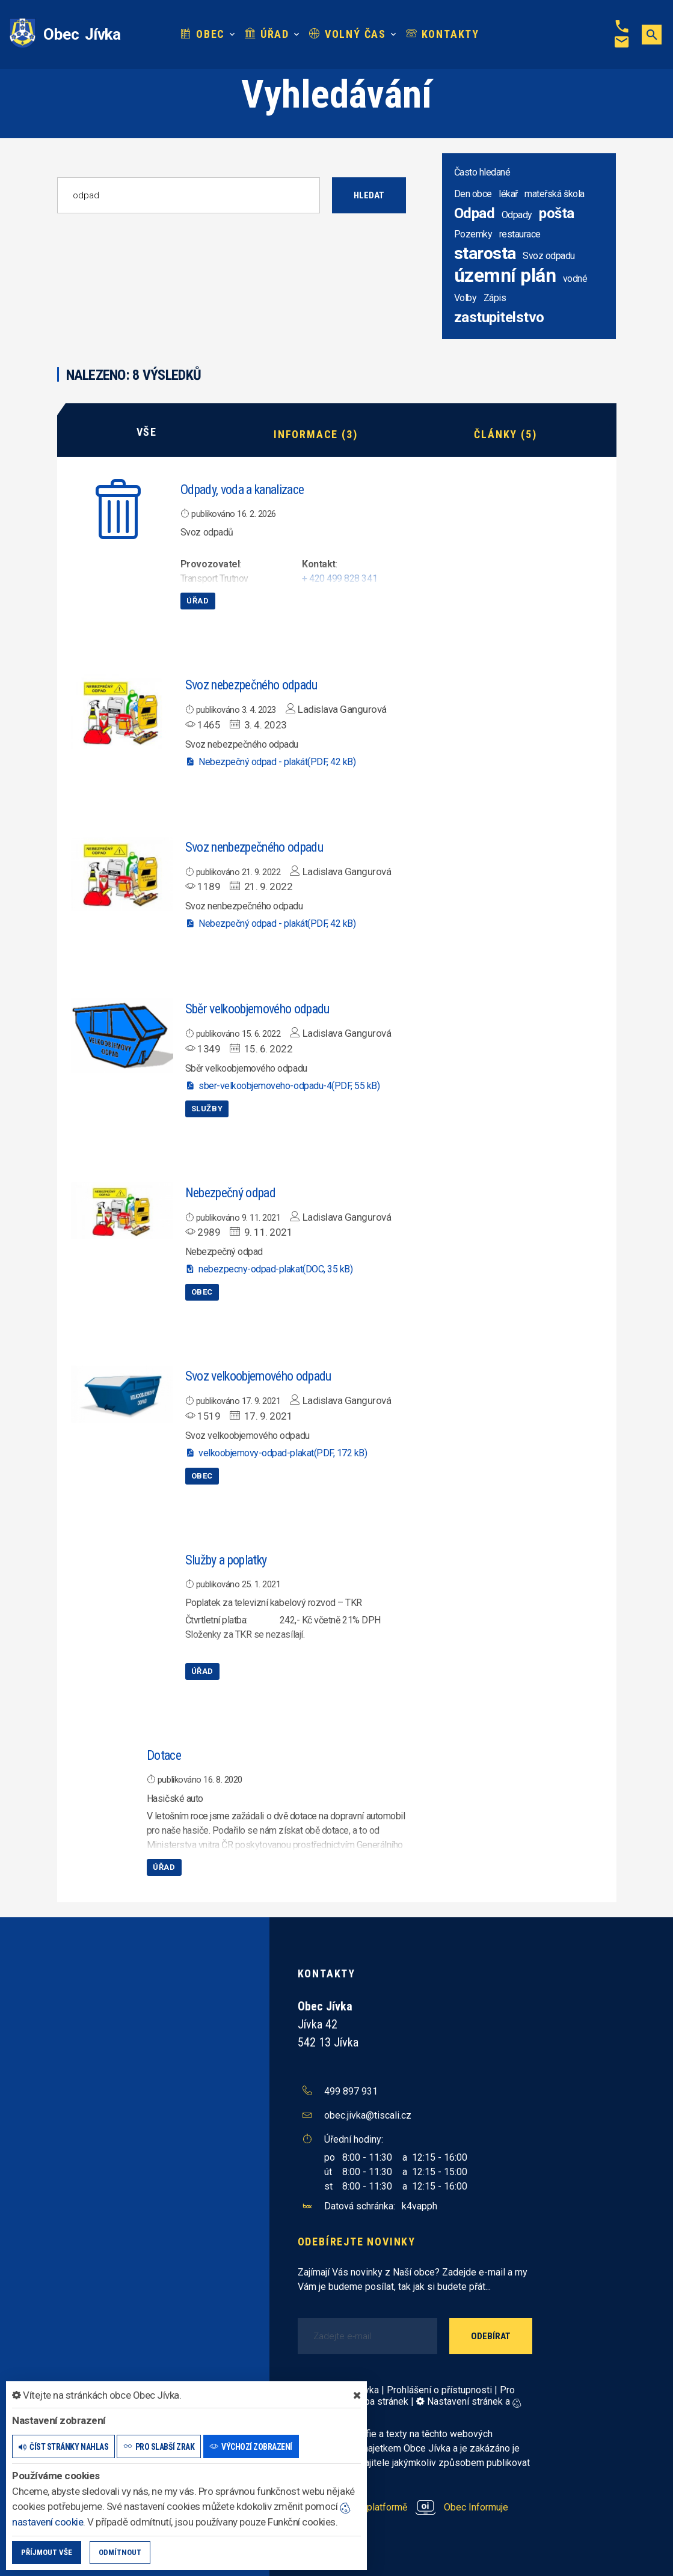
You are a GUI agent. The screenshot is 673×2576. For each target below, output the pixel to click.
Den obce (473, 194)
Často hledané (482, 172)
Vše (147, 432)
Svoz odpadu (549, 255)
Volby (465, 298)
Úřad (267, 34)
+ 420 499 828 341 (339, 576)
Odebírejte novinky (357, 2239)
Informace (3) (315, 432)
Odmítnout (120, 2552)
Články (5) (505, 432)
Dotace (164, 1753)
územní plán (505, 275)
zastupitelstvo (499, 317)
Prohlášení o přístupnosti (439, 2388)
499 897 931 (351, 2089)
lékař (508, 194)
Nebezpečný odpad (230, 1190)
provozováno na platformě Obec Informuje (403, 2504)
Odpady (517, 215)
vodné (575, 278)
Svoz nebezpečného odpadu (251, 683)
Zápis (495, 298)
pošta (556, 213)
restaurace (520, 234)
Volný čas (347, 34)
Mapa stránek (379, 2399)
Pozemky (473, 234)
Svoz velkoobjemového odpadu (258, 1374)
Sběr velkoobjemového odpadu (257, 1007)
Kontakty (442, 34)
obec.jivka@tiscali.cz (367, 2113)
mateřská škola (554, 194)
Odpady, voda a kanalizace (242, 487)
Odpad (474, 213)
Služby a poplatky (226, 1557)
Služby (207, 1106)
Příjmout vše (46, 2552)
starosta (485, 253)
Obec (203, 34)
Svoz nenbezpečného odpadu (254, 844)
